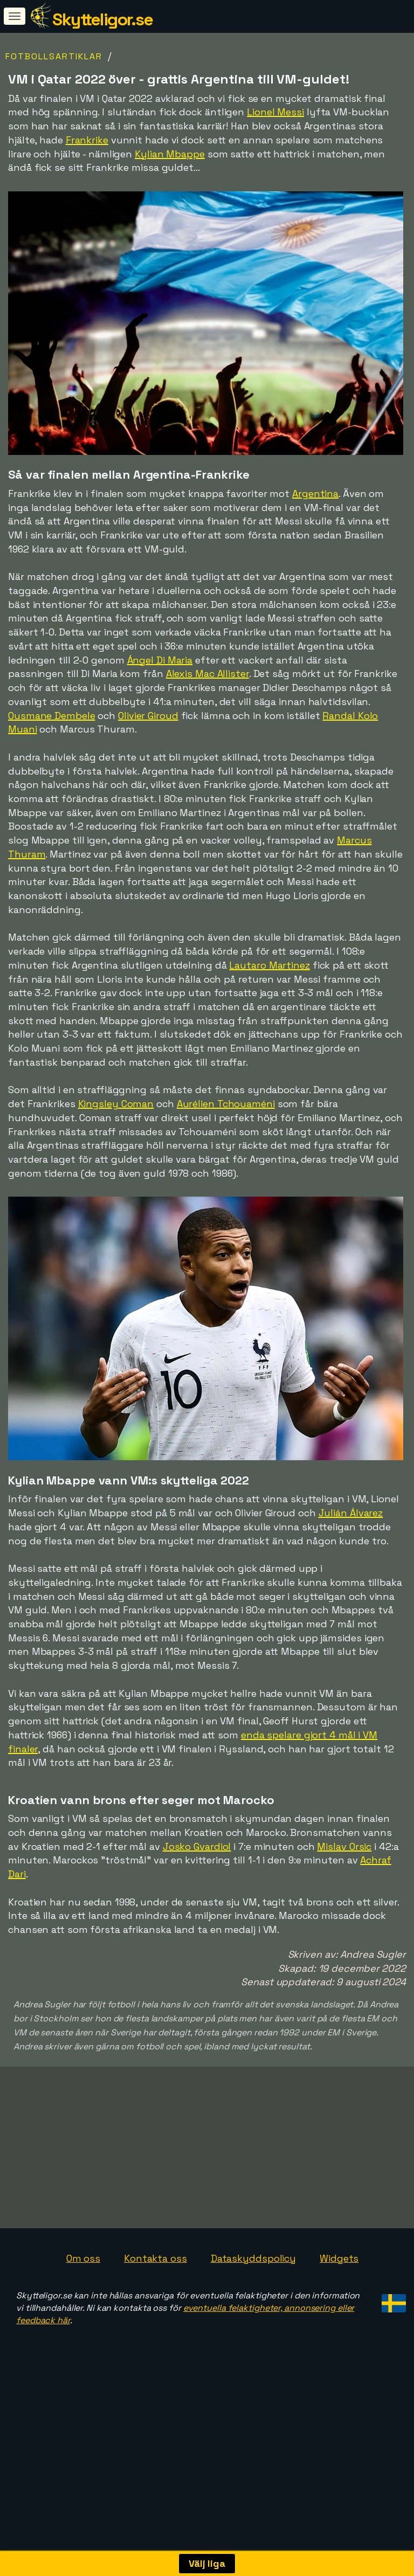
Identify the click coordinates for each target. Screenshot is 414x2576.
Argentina (315, 493)
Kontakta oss (155, 2281)
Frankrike (87, 140)
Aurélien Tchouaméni (226, 1103)
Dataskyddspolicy (253, 2281)
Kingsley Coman (116, 1103)
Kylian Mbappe (170, 154)
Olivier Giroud (148, 715)
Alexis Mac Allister (207, 673)
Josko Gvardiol (197, 1846)
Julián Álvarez (351, 1513)
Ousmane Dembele (51, 715)
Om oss (83, 2281)
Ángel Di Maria (160, 660)
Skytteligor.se (102, 19)
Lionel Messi (275, 112)
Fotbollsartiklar (53, 56)
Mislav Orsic (344, 1846)
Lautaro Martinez (269, 965)
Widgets (339, 2281)
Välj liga (207, 2563)
